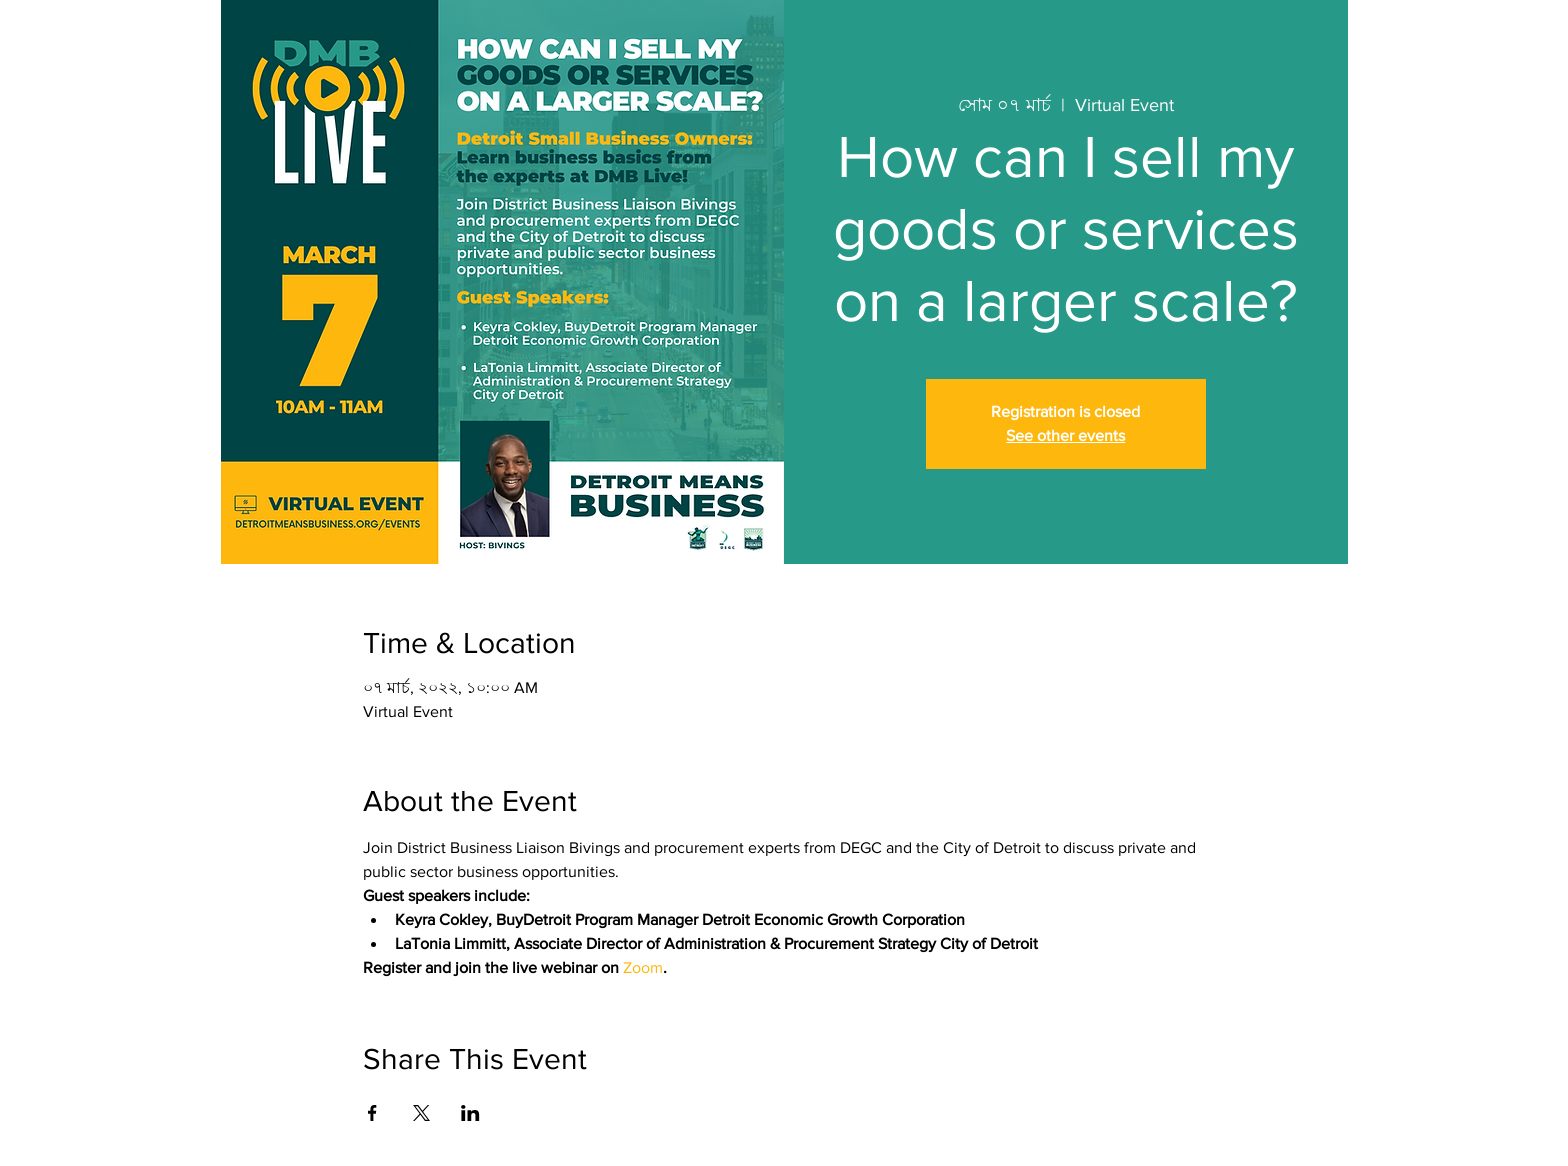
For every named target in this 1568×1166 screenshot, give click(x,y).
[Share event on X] (421, 1113)
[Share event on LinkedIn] (470, 1113)
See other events (1065, 435)
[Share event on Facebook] (372, 1113)
